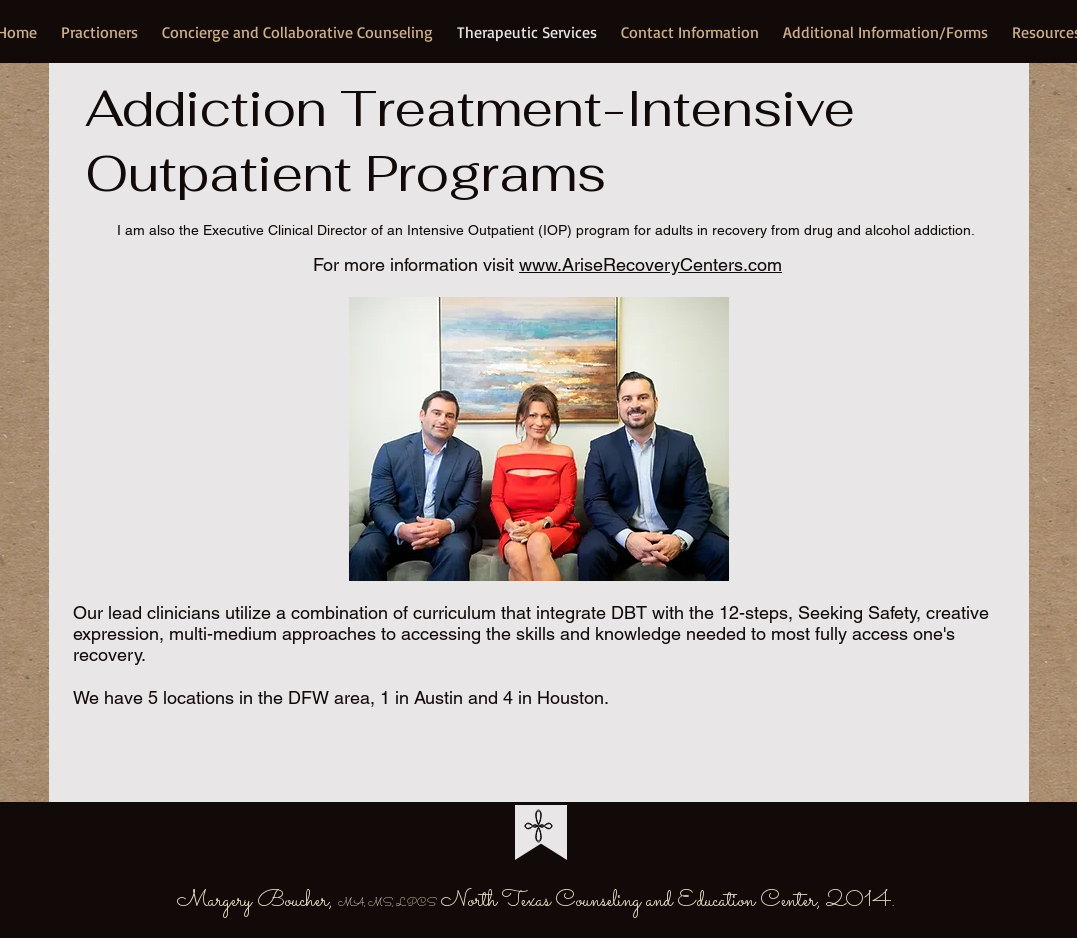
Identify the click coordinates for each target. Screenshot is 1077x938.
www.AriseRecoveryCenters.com (650, 264)
